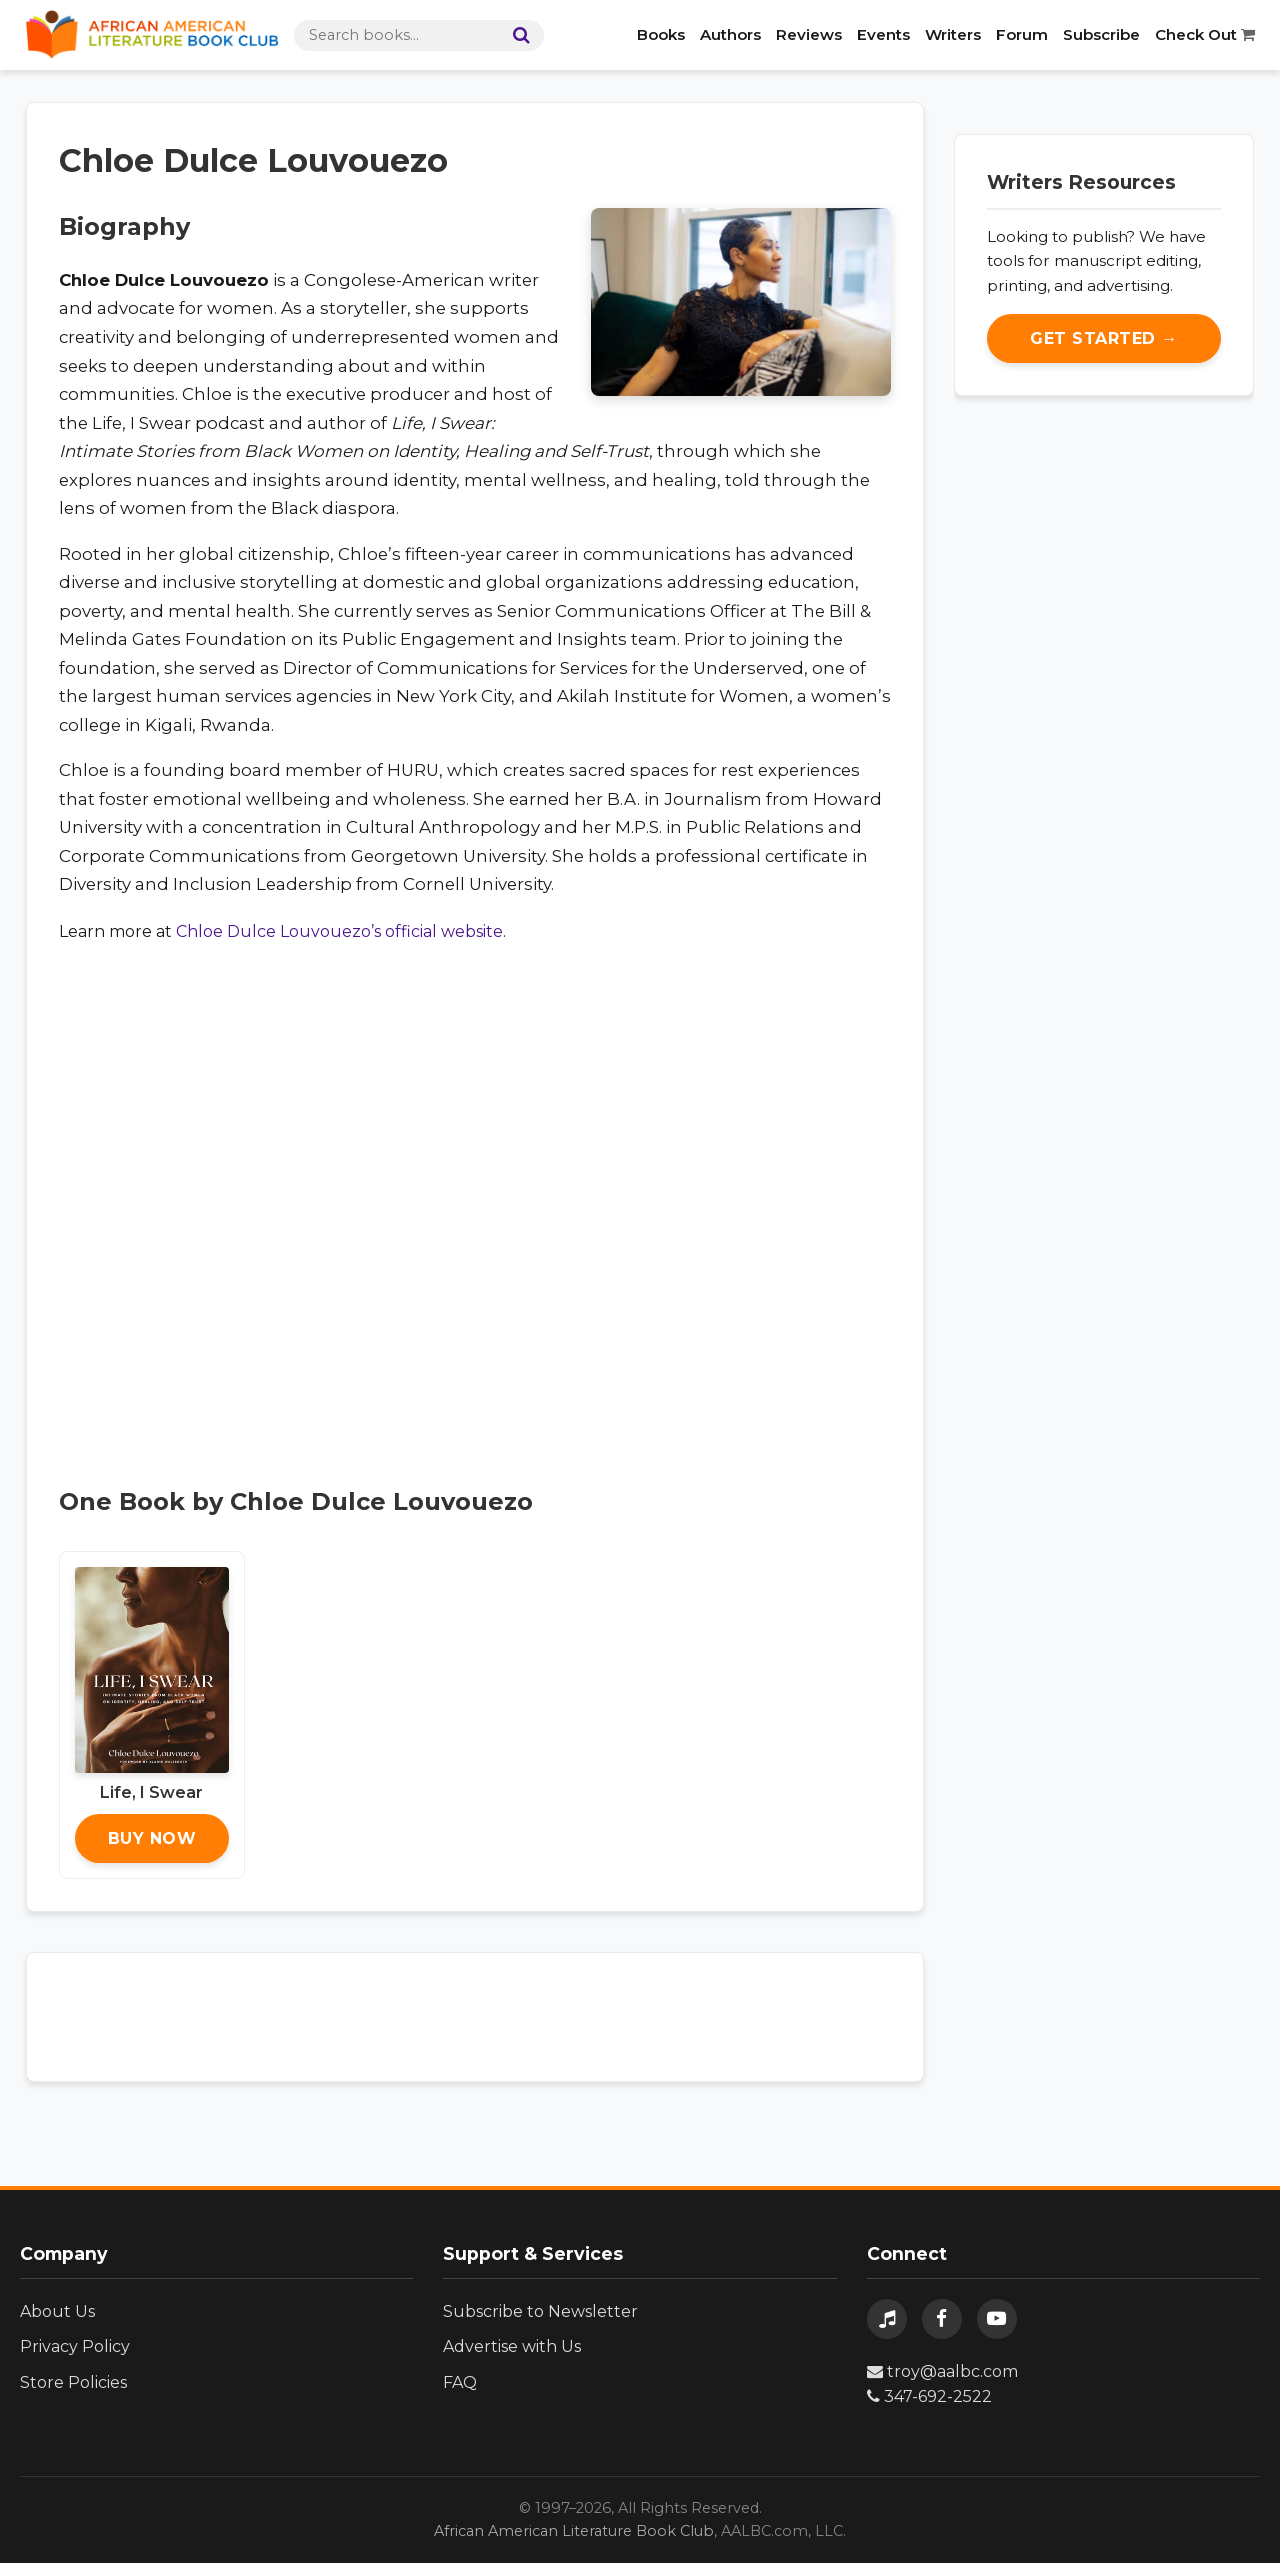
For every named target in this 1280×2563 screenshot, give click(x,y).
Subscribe (1101, 34)
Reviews (809, 34)
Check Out (1205, 34)
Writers (953, 34)
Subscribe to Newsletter (540, 2311)
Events (883, 34)
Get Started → (1104, 338)
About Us (57, 2311)
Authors (730, 34)
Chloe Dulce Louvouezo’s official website (339, 931)
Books (661, 34)
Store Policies (73, 2382)
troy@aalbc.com (942, 2371)
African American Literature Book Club (574, 2531)
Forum (1022, 34)
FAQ (460, 2382)
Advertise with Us (512, 2346)
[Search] (517, 35)
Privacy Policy (75, 2346)
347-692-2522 (929, 2396)
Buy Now (152, 1838)
